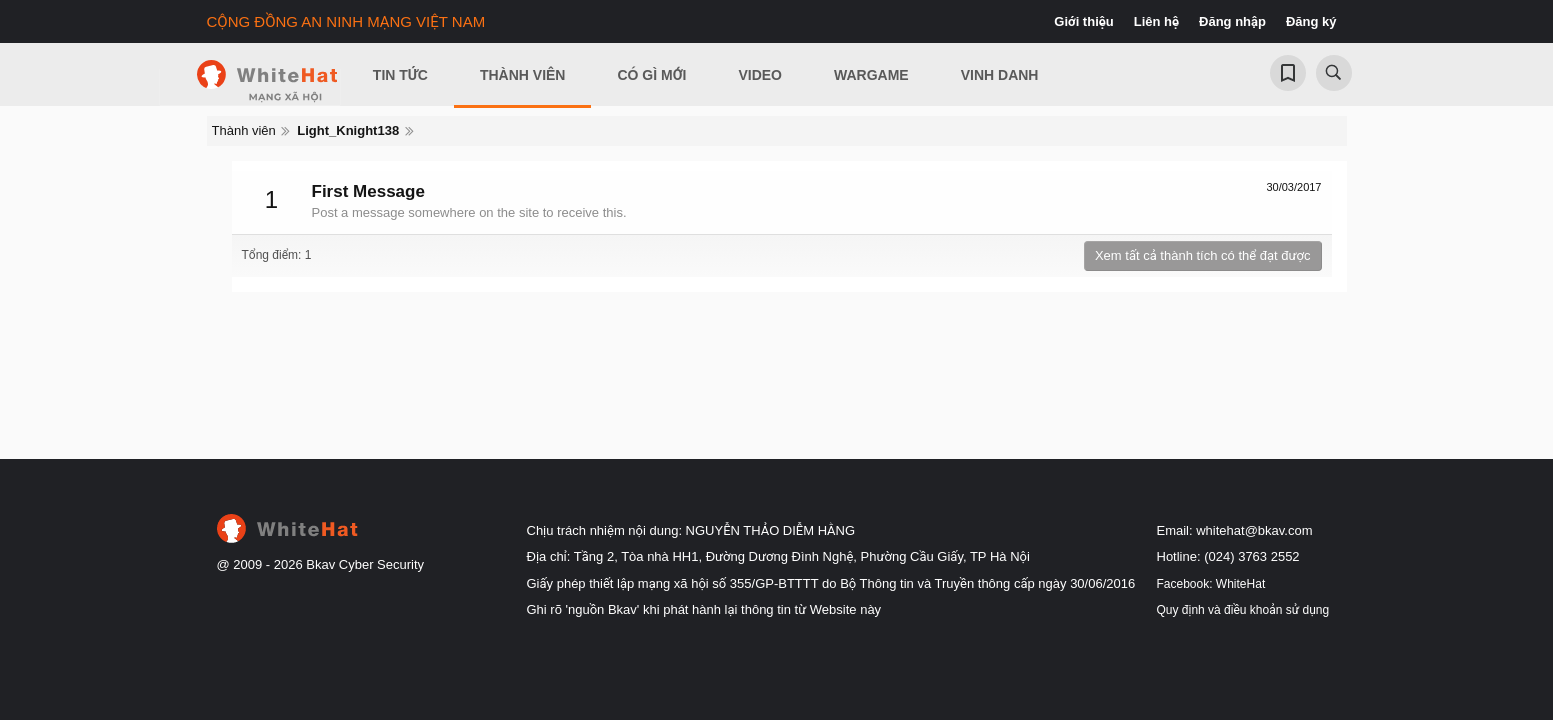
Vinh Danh (1000, 75)
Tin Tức (400, 75)
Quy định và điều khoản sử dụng (1243, 610)
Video (760, 75)
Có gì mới (651, 75)
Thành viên (523, 75)
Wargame (871, 75)
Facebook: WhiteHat (1211, 584)
